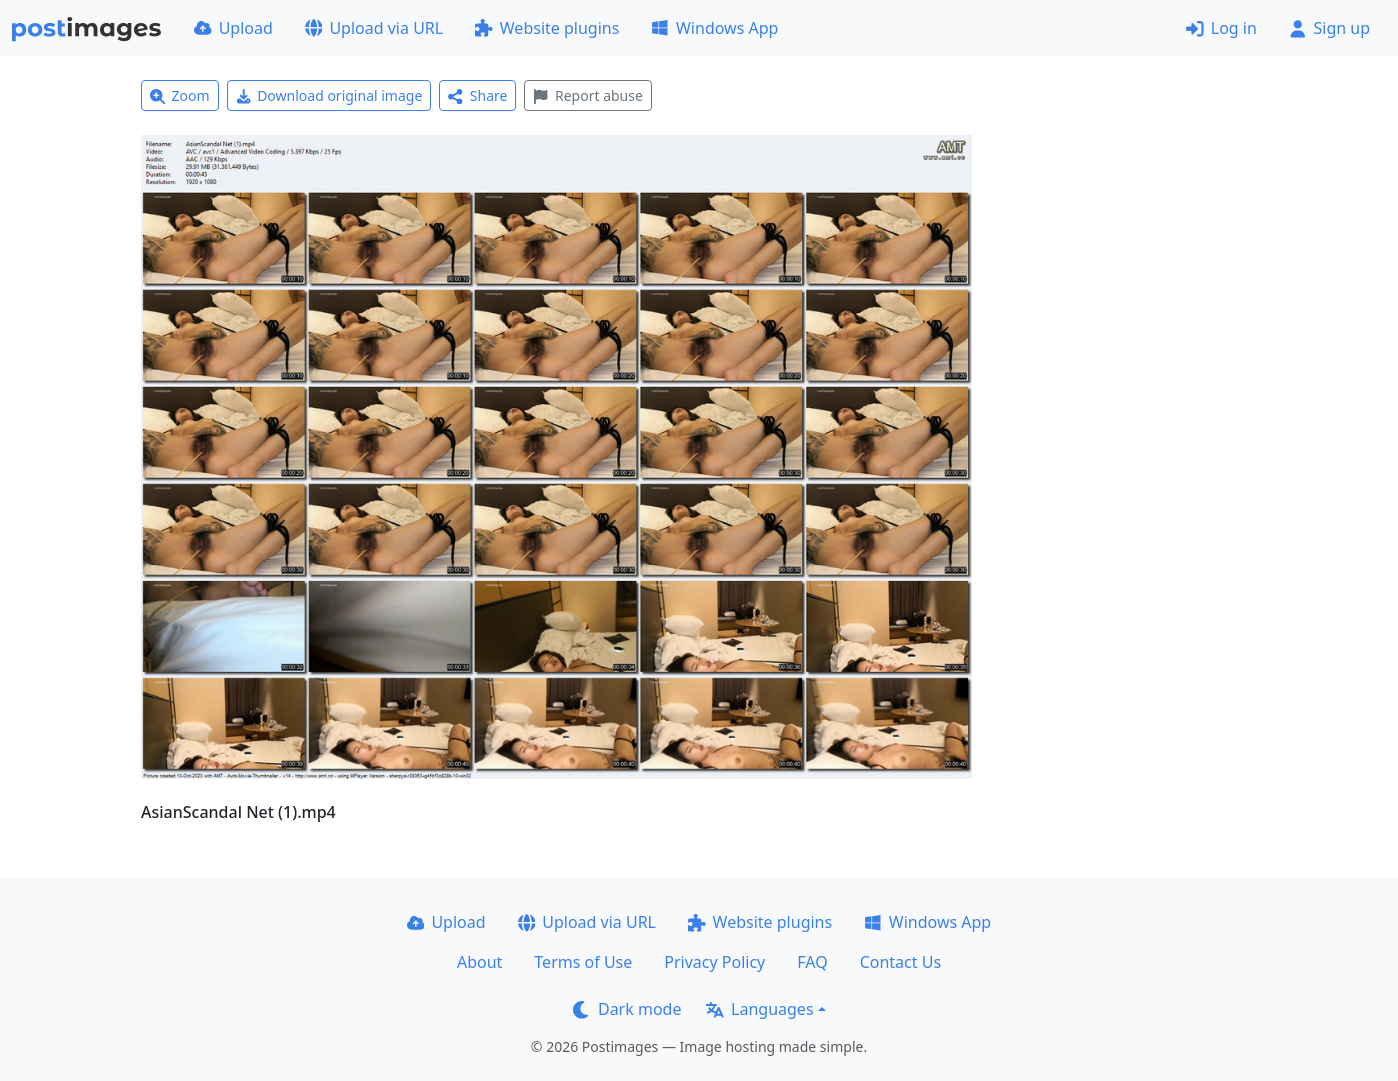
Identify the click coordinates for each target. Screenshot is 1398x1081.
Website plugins (547, 28)
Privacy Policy (714, 962)
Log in (1221, 28)
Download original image (329, 95)
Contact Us (900, 962)
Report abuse (587, 95)
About (479, 962)
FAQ (812, 962)
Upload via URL (374, 28)
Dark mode (627, 1009)
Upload (233, 28)
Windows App (714, 28)
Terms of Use (583, 962)
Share (477, 95)
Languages (759, 1009)
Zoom (180, 95)
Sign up (1329, 28)
